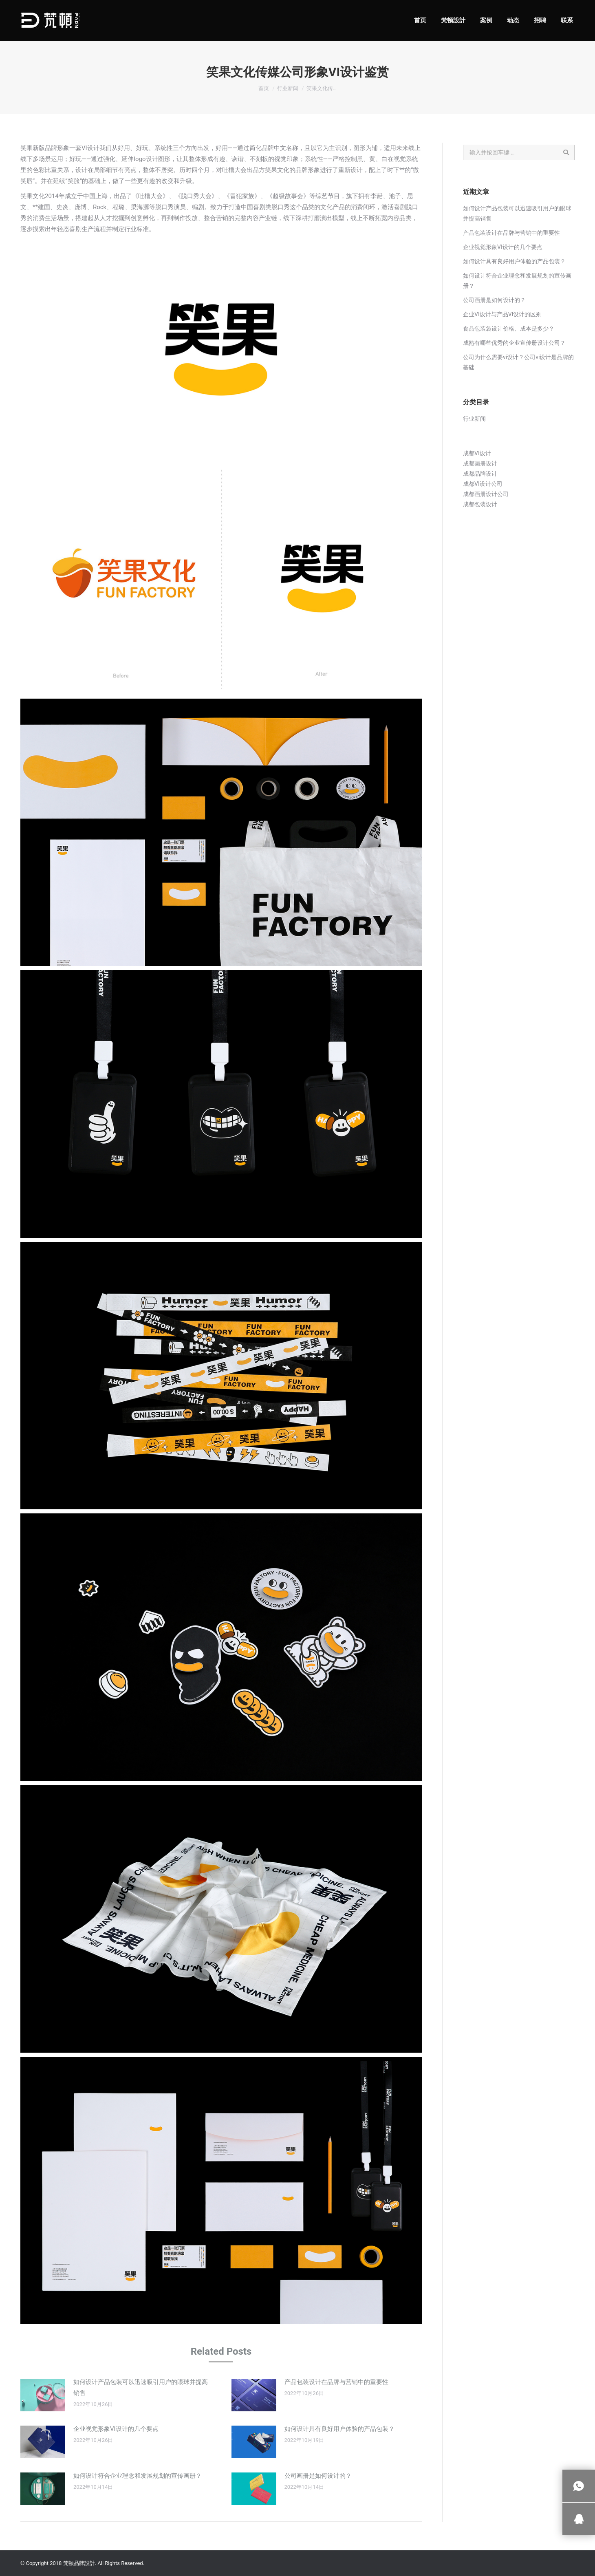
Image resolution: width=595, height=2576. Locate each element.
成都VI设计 (477, 453)
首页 (263, 88)
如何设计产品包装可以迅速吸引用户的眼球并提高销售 (140, 2387)
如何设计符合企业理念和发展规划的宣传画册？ (137, 2475)
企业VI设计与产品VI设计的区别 (502, 314)
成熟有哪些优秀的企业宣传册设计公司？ (514, 343)
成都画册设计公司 (486, 494)
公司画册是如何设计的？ (318, 2475)
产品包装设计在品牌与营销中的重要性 (336, 2382)
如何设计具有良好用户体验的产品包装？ (339, 2429)
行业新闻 (287, 88)
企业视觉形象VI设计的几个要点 (116, 2429)
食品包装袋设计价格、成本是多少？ (508, 328)
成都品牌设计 (480, 473)
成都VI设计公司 (482, 484)
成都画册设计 (480, 463)
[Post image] (42, 2395)
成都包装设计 (480, 504)
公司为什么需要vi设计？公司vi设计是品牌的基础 (518, 362)
